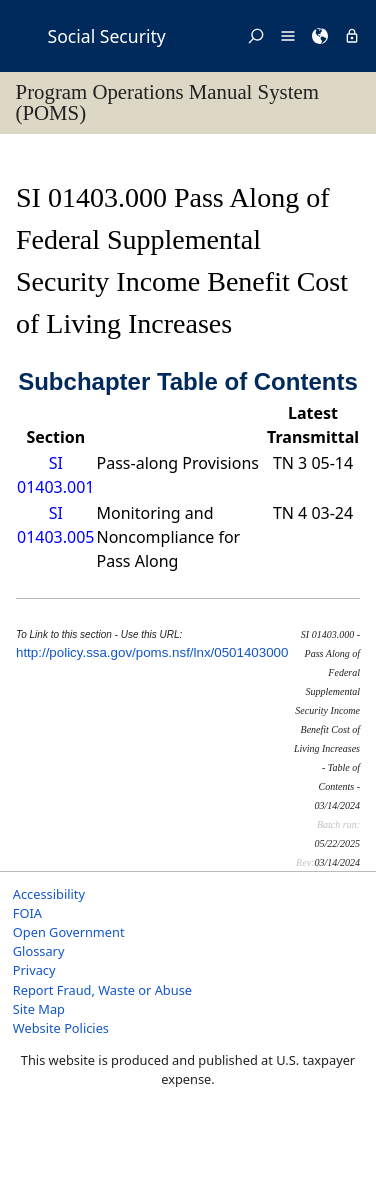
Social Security (107, 36)
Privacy (34, 970)
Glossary (39, 951)
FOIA (27, 913)
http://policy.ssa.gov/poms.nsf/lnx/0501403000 (152, 652)
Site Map (39, 1009)
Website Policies (61, 1028)
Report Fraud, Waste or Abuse (102, 990)
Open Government (69, 932)
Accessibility (49, 894)
